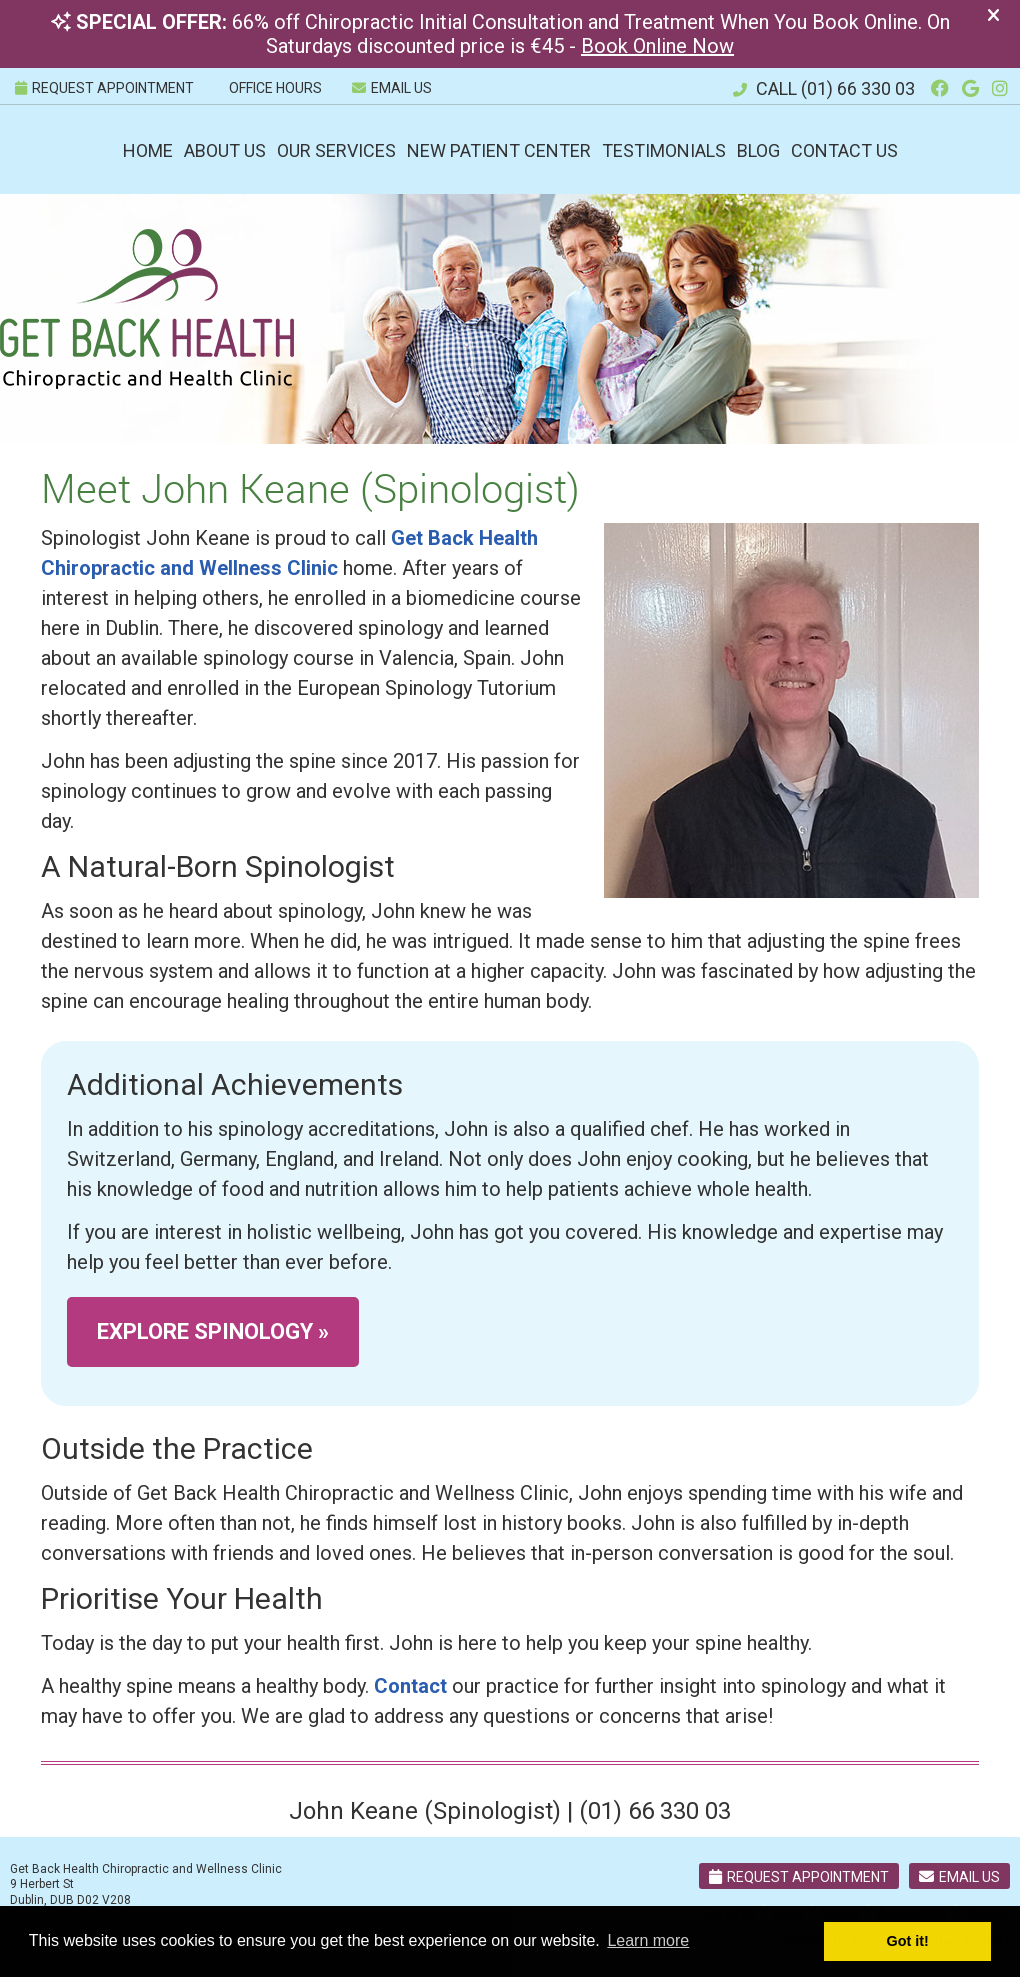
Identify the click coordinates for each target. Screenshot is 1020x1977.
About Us (225, 150)
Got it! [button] (908, 1941)
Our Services (336, 150)
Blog (758, 150)
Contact (410, 1686)
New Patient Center (499, 150)
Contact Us (844, 150)
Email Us (392, 88)
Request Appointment (799, 1877)
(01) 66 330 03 (858, 88)
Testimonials (664, 150)
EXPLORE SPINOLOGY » (213, 1331)
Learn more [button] (648, 1940)
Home (148, 150)
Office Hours (275, 88)
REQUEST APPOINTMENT (104, 88)
